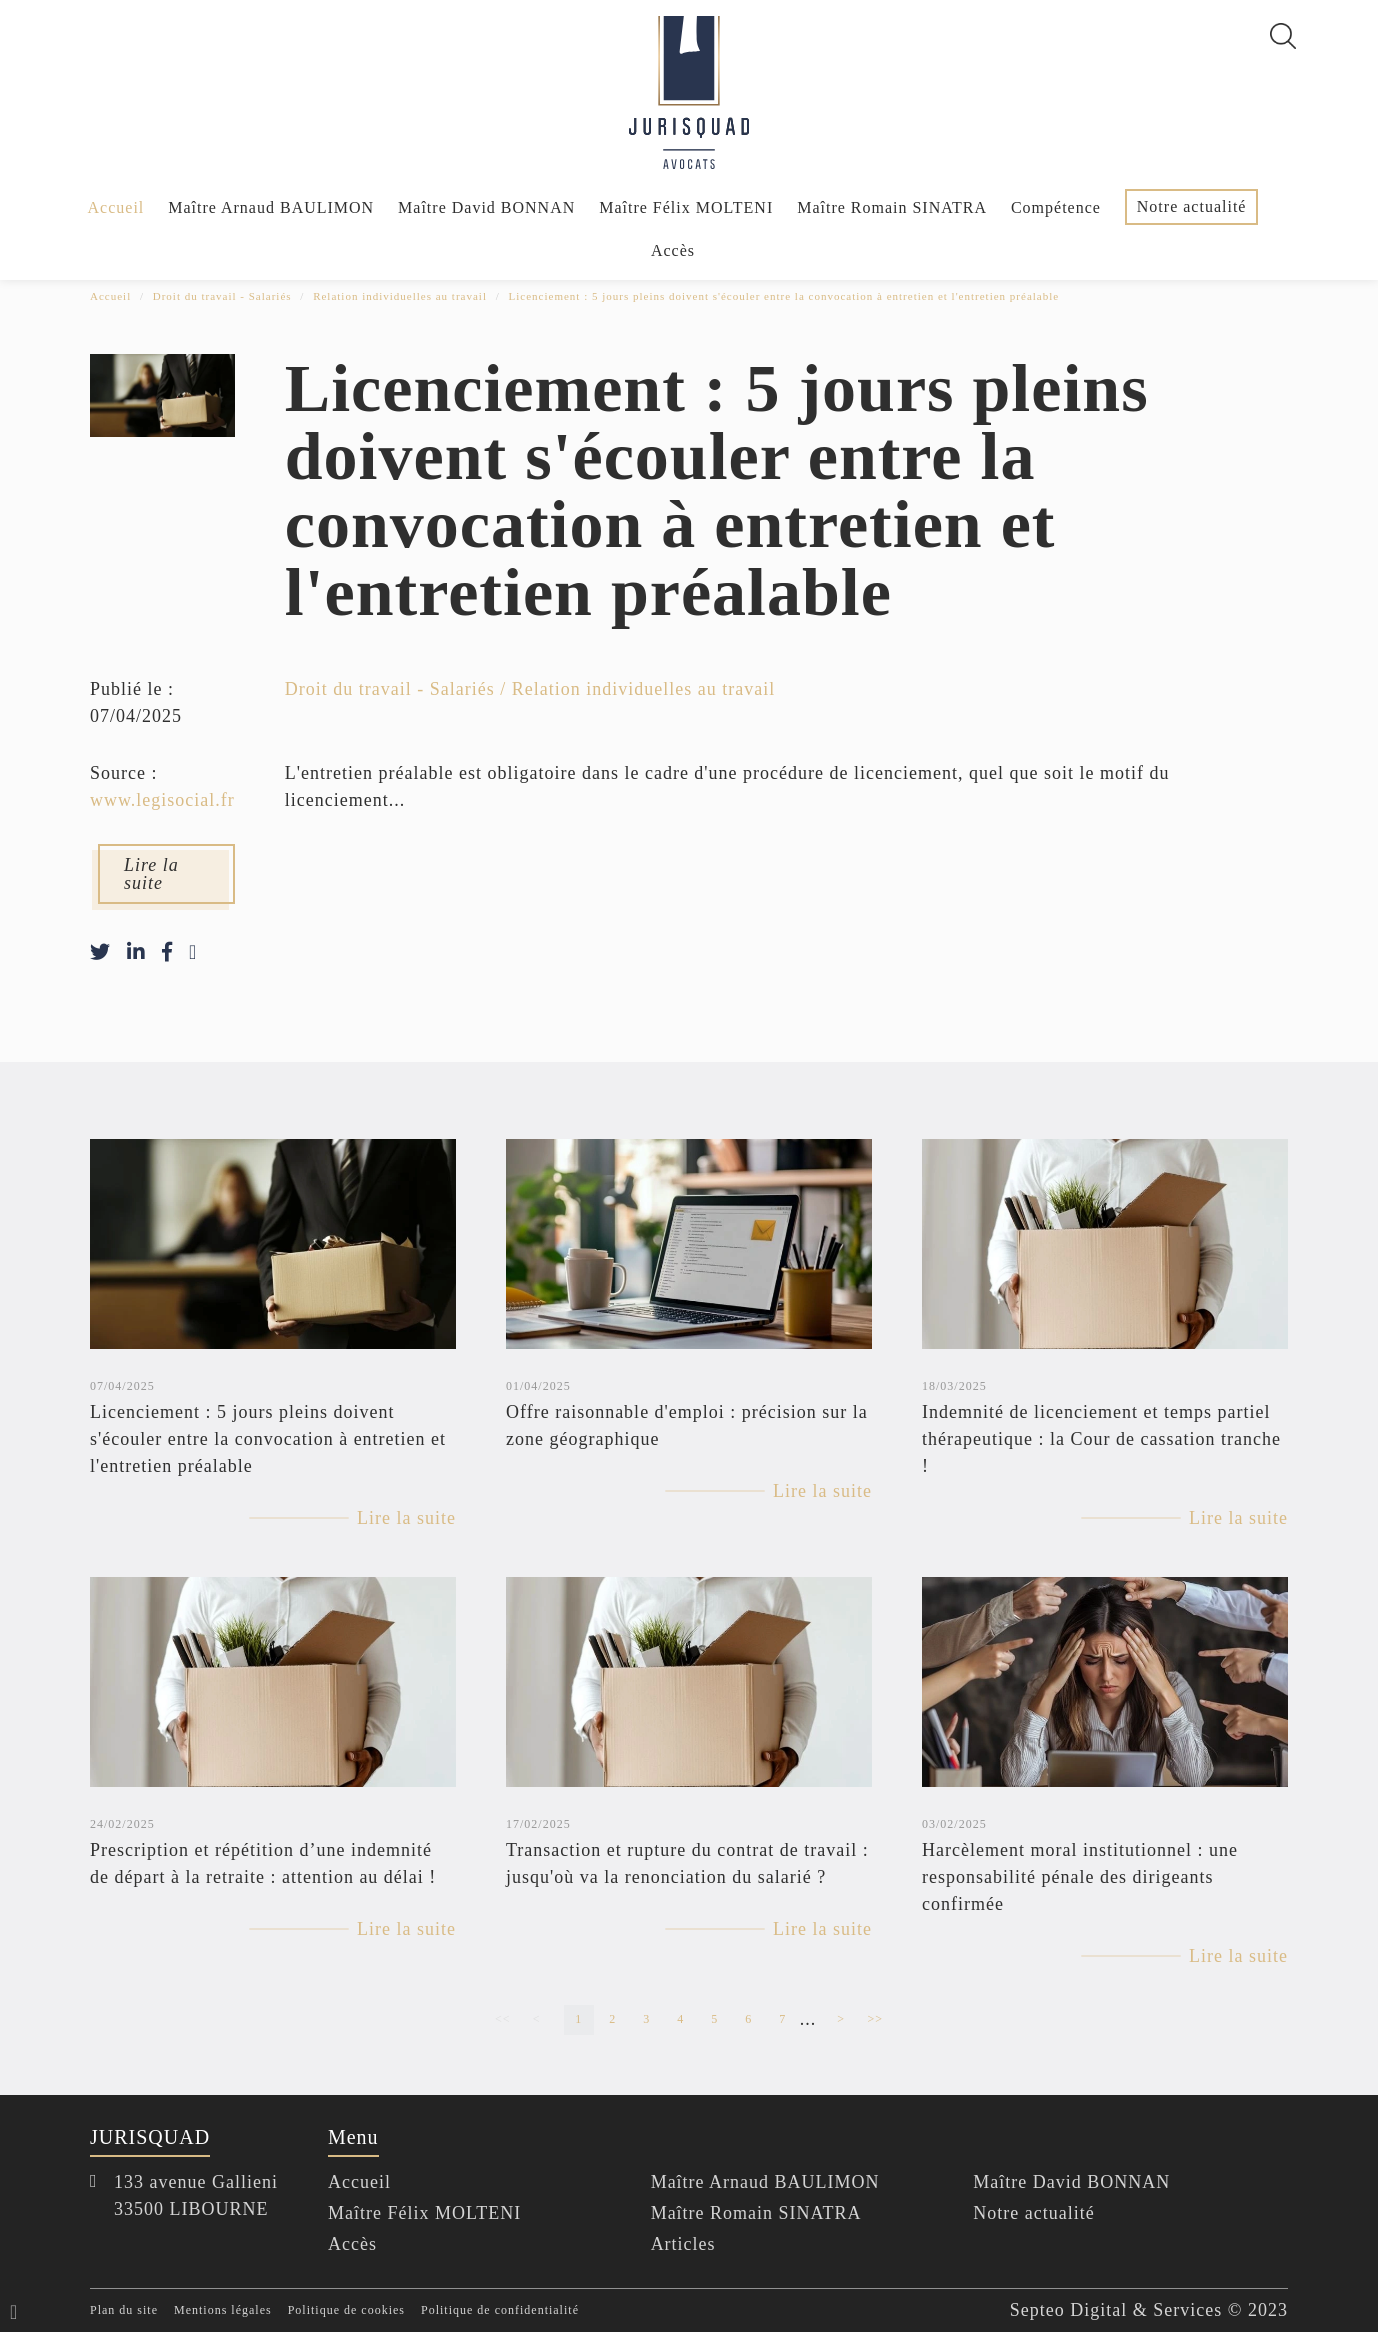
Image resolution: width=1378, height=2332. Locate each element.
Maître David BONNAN (486, 207)
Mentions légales (223, 2311)
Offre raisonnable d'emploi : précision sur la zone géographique (687, 1425)
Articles (683, 2244)
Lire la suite (151, 875)
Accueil (116, 207)
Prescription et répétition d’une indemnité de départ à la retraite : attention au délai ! (263, 1863)
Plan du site (124, 2311)
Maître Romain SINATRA (892, 207)
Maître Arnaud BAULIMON (271, 207)
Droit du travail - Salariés (222, 296)
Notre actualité (1192, 206)
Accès (673, 250)
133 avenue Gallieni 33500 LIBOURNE (196, 2195)
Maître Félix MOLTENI (686, 207)
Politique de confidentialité (500, 2311)
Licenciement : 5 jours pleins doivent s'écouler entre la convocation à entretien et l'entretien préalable (784, 296)
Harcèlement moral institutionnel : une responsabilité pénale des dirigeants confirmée (1080, 1877)
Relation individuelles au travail (400, 296)
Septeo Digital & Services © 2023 (1149, 2310)
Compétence (1056, 207)
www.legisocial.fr (162, 801)
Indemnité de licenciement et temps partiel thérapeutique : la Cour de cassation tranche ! (1101, 1439)
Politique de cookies (346, 2311)
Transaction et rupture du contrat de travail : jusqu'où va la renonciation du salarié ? (687, 1863)
